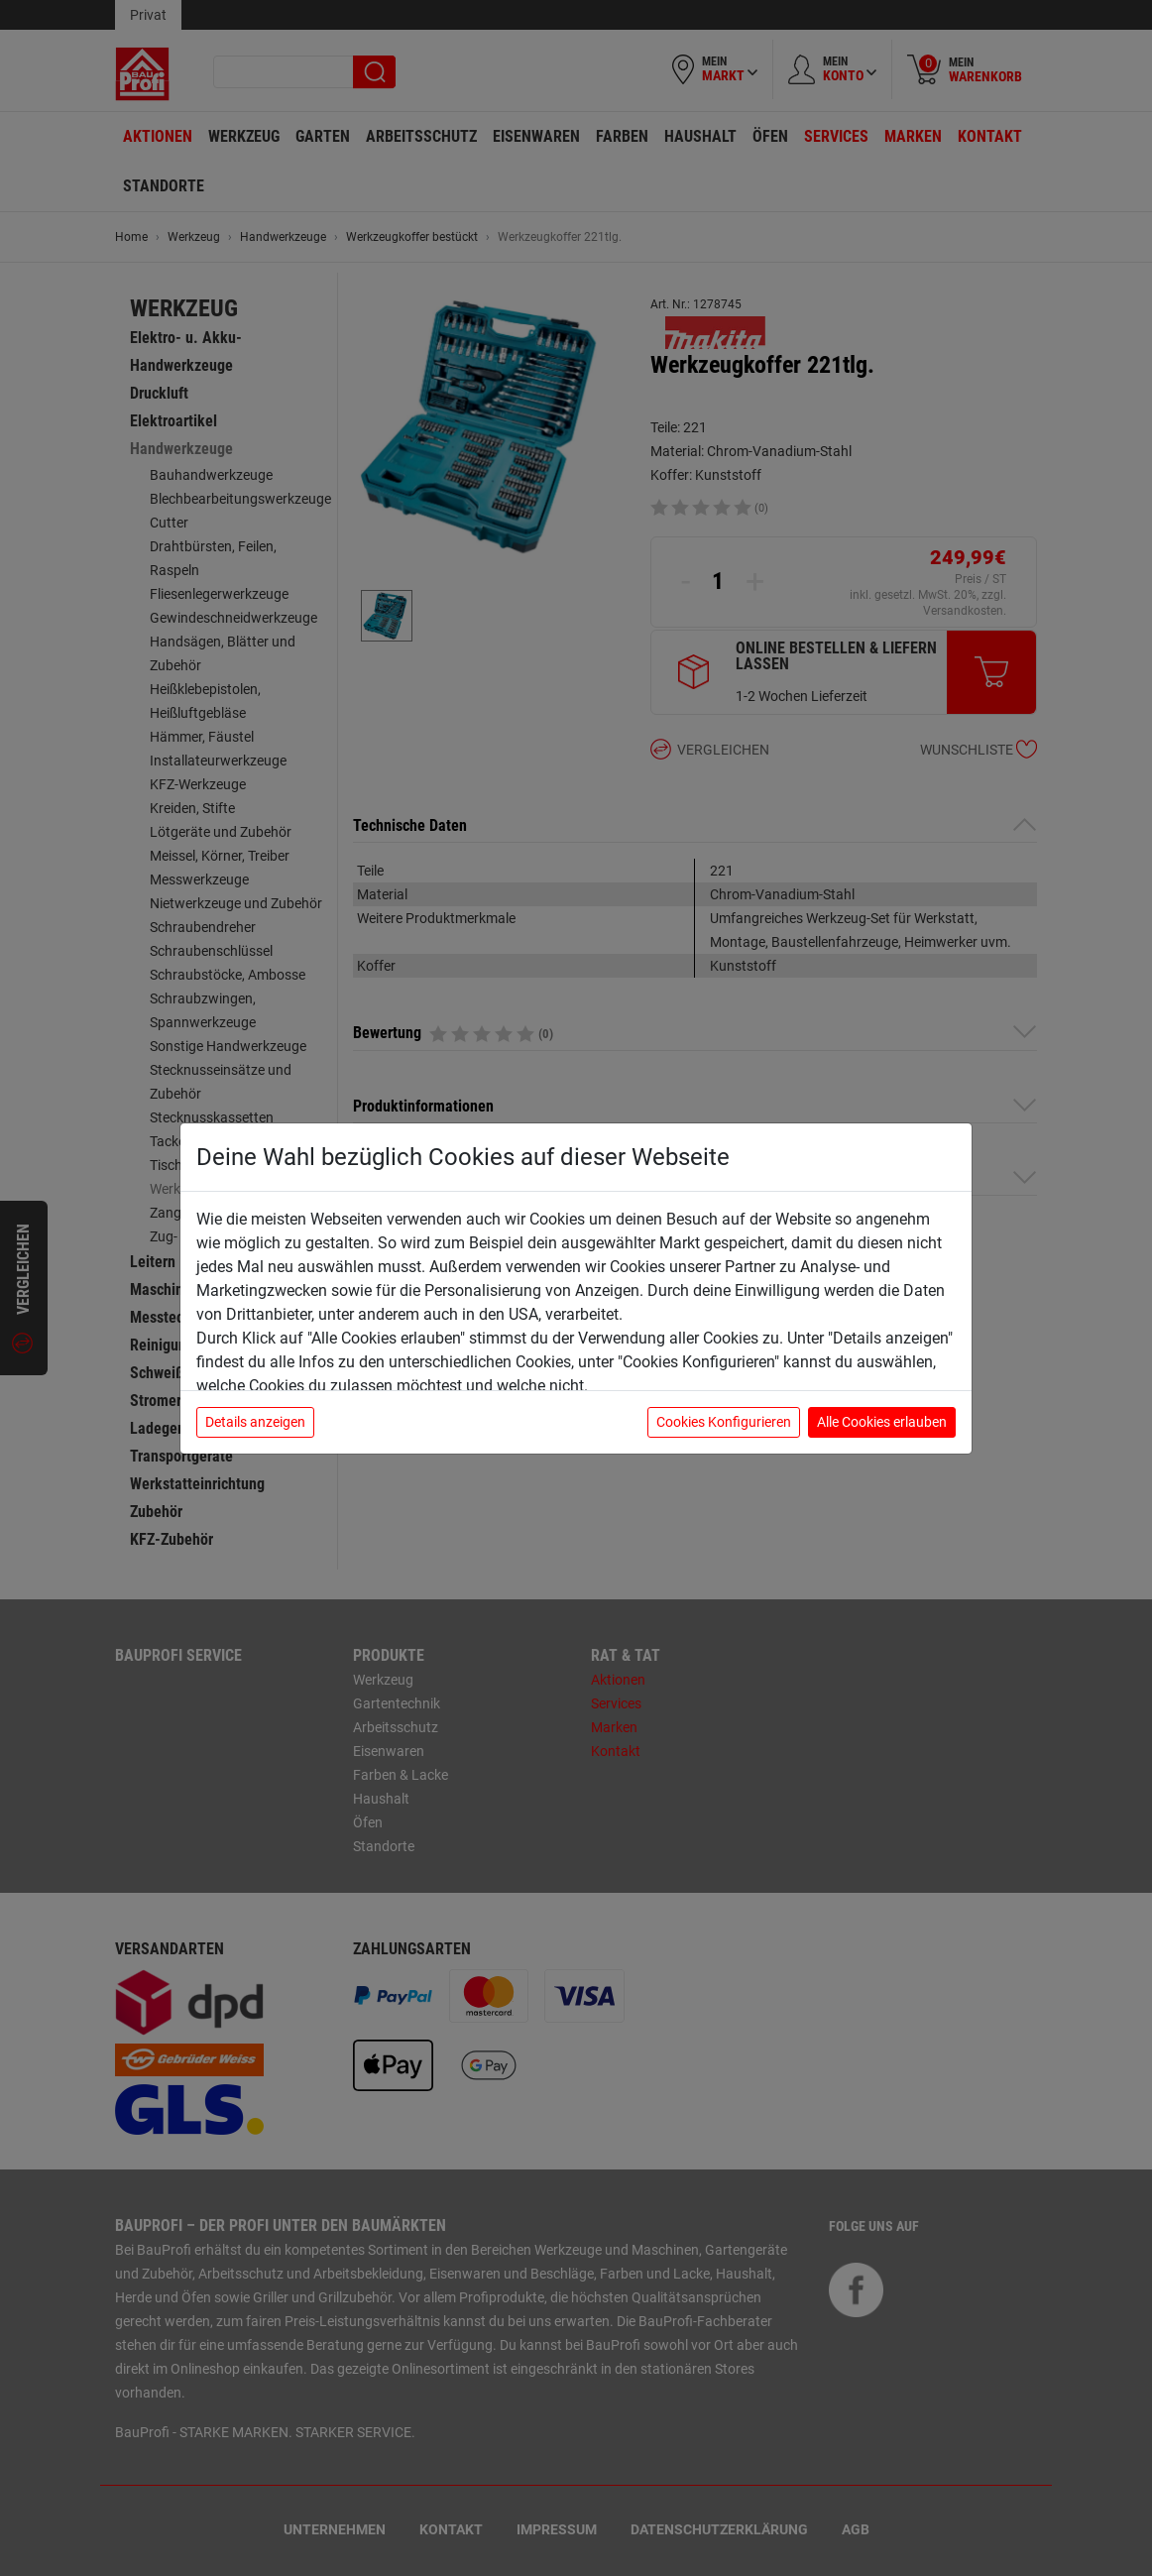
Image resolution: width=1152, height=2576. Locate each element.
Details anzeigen (255, 1422)
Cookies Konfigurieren (723, 1422)
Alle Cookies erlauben (882, 1422)
